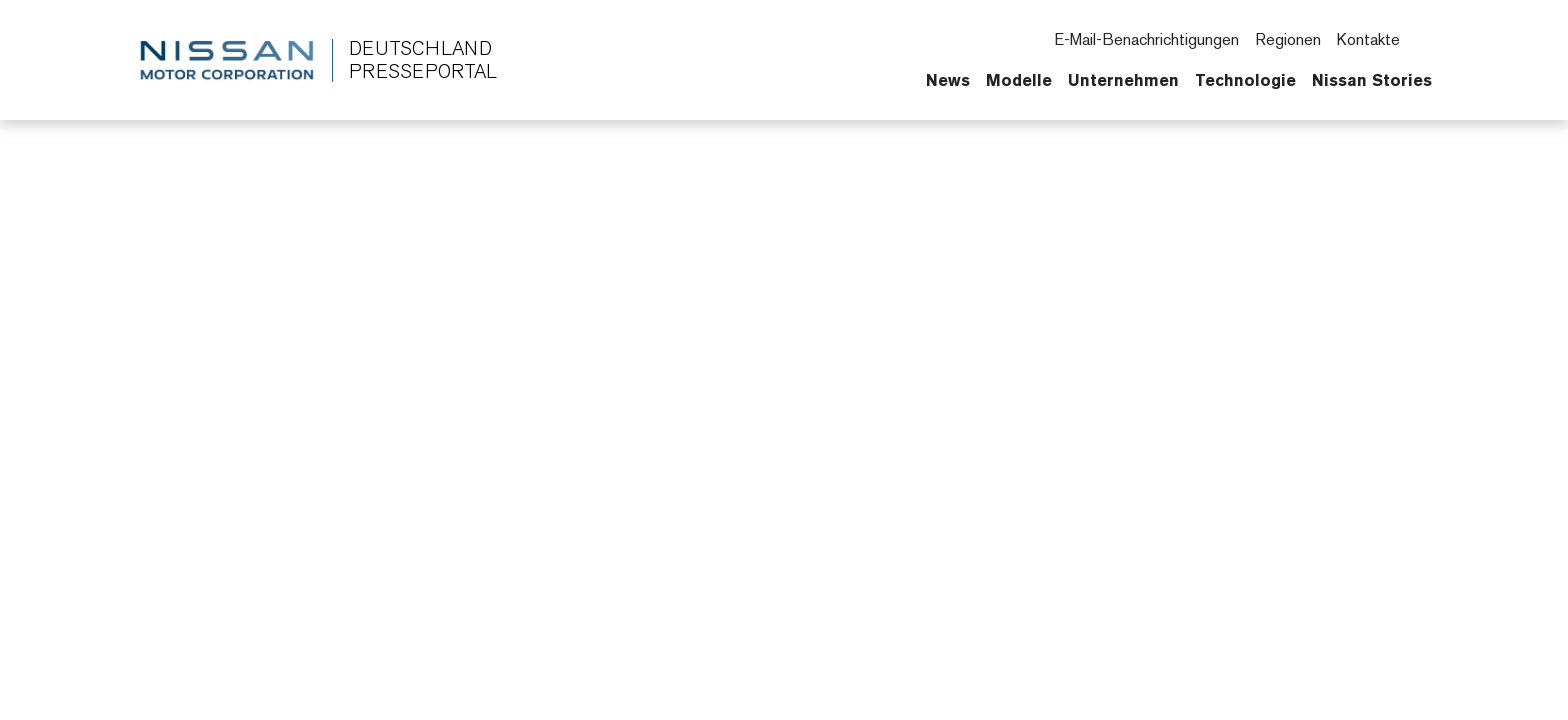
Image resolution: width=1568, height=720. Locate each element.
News (948, 80)
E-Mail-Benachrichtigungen (1146, 39)
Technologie (1245, 80)
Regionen (1288, 39)
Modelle (1019, 80)
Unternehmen (1123, 80)
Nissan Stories (1372, 80)
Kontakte (1368, 39)
